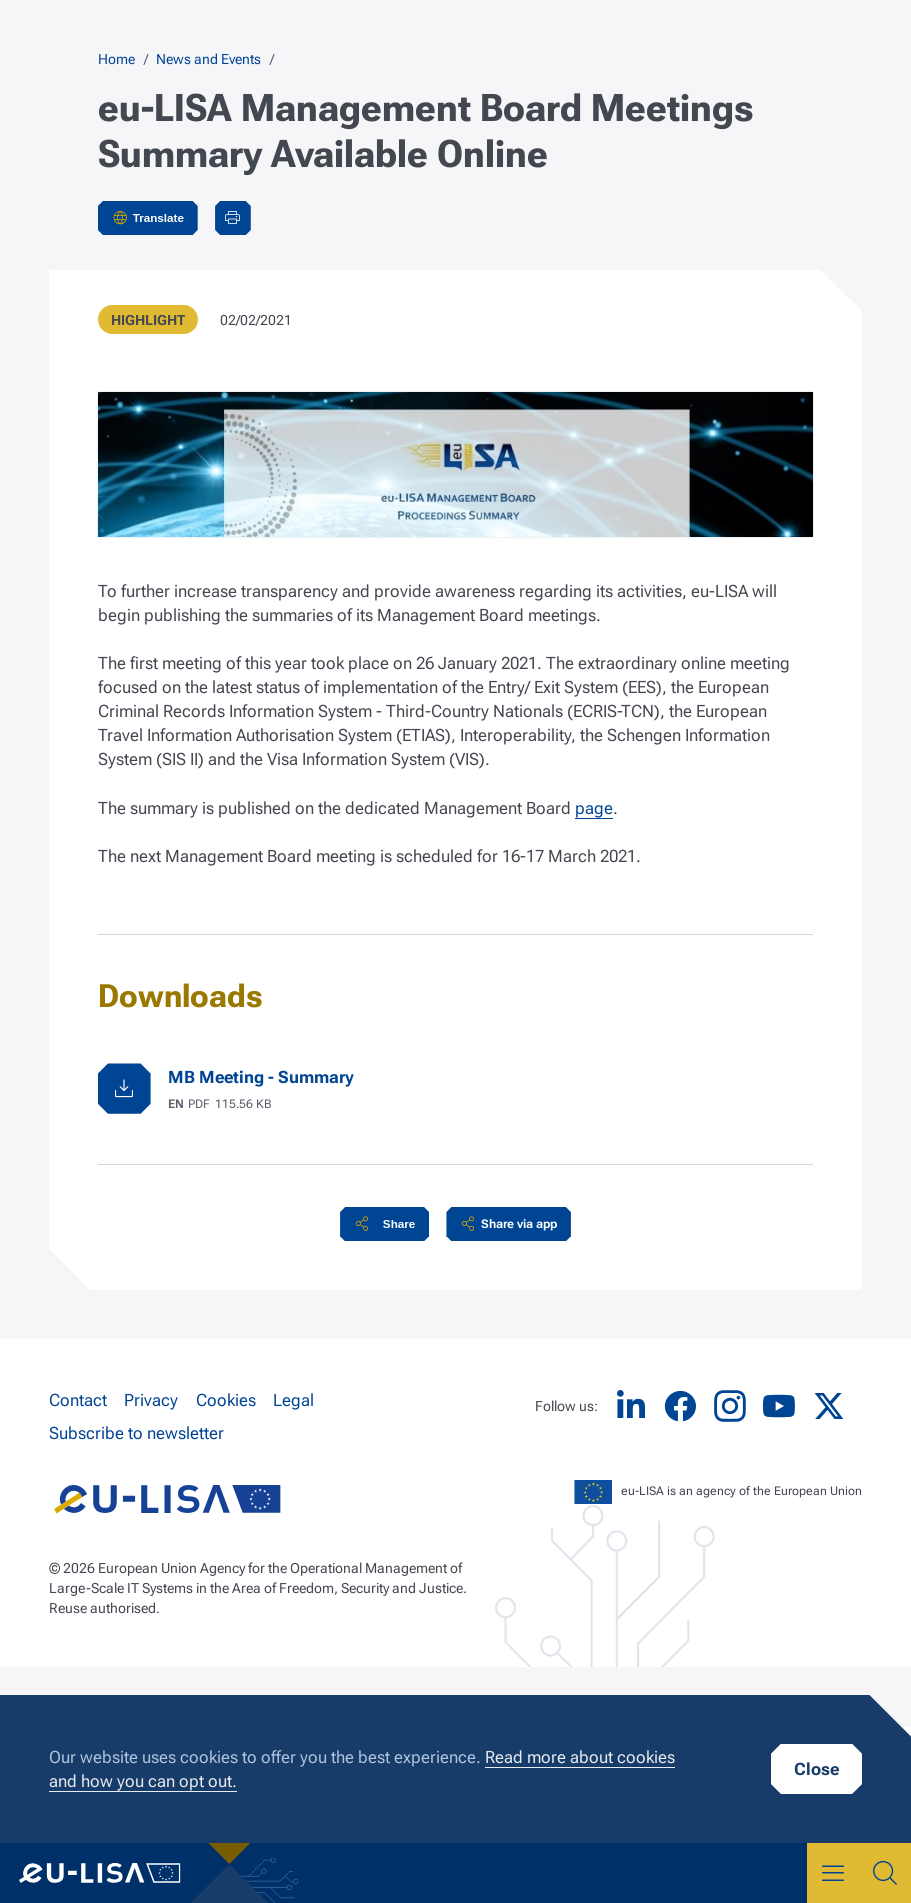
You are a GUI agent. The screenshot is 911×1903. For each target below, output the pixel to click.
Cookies (226, 1400)
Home (116, 59)
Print (233, 218)
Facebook (680, 1406)
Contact (78, 1400)
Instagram (730, 1406)
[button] (384, 1224)
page (594, 808)
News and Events (208, 59)
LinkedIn (631, 1406)
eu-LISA (114, 1873)
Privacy (151, 1400)
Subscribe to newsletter (136, 1433)
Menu (833, 1873)
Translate (158, 217)
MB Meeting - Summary (261, 1077)
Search (885, 1873)
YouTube (779, 1406)
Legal (293, 1400)
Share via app (519, 1224)
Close (816, 1769)
